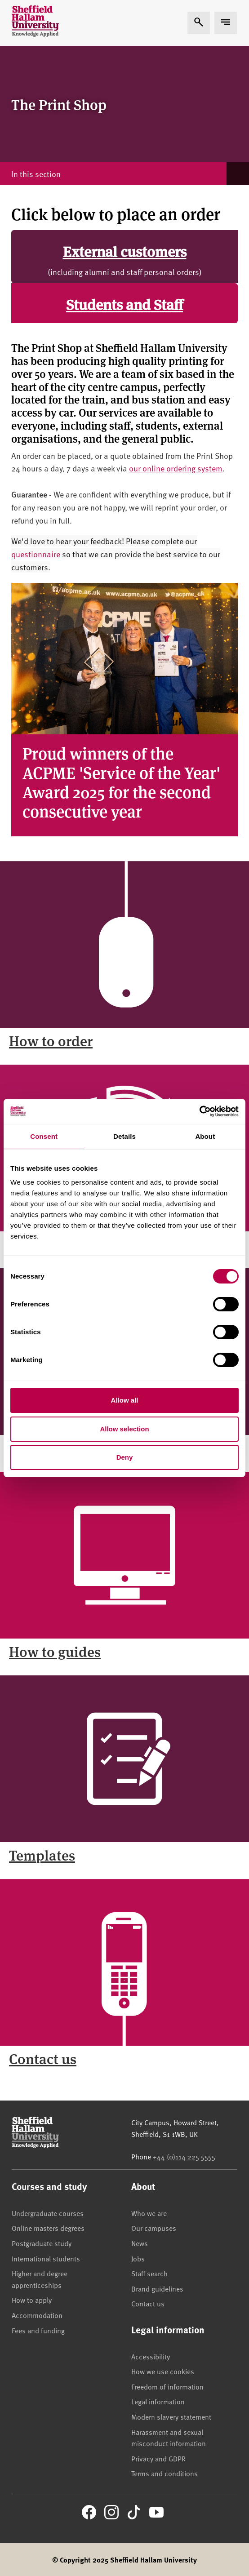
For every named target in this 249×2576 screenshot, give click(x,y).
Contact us (42, 2058)
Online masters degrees (48, 2228)
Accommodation (37, 2315)
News (139, 2243)
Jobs (138, 2258)
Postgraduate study (41, 2243)
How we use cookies (162, 2371)
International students (46, 2258)
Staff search (149, 2273)
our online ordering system (175, 468)
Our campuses (153, 2228)
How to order (51, 1040)
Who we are (149, 2213)
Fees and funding (38, 2330)
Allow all (124, 1400)
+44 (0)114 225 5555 (184, 2156)
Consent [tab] (44, 1136)
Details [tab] (124, 1136)
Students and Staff (124, 304)
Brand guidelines (157, 2288)
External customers (125, 251)
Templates (42, 1855)
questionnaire (35, 554)
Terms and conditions (164, 2473)
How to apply (32, 2300)
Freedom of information (167, 2386)
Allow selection (124, 1429)
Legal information (158, 2401)
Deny (124, 1457)
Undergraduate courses (48, 2213)
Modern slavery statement (171, 2416)
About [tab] (205, 1136)
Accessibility (150, 2356)
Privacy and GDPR (158, 2458)
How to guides (55, 1651)
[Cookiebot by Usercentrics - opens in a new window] (199, 1111)
